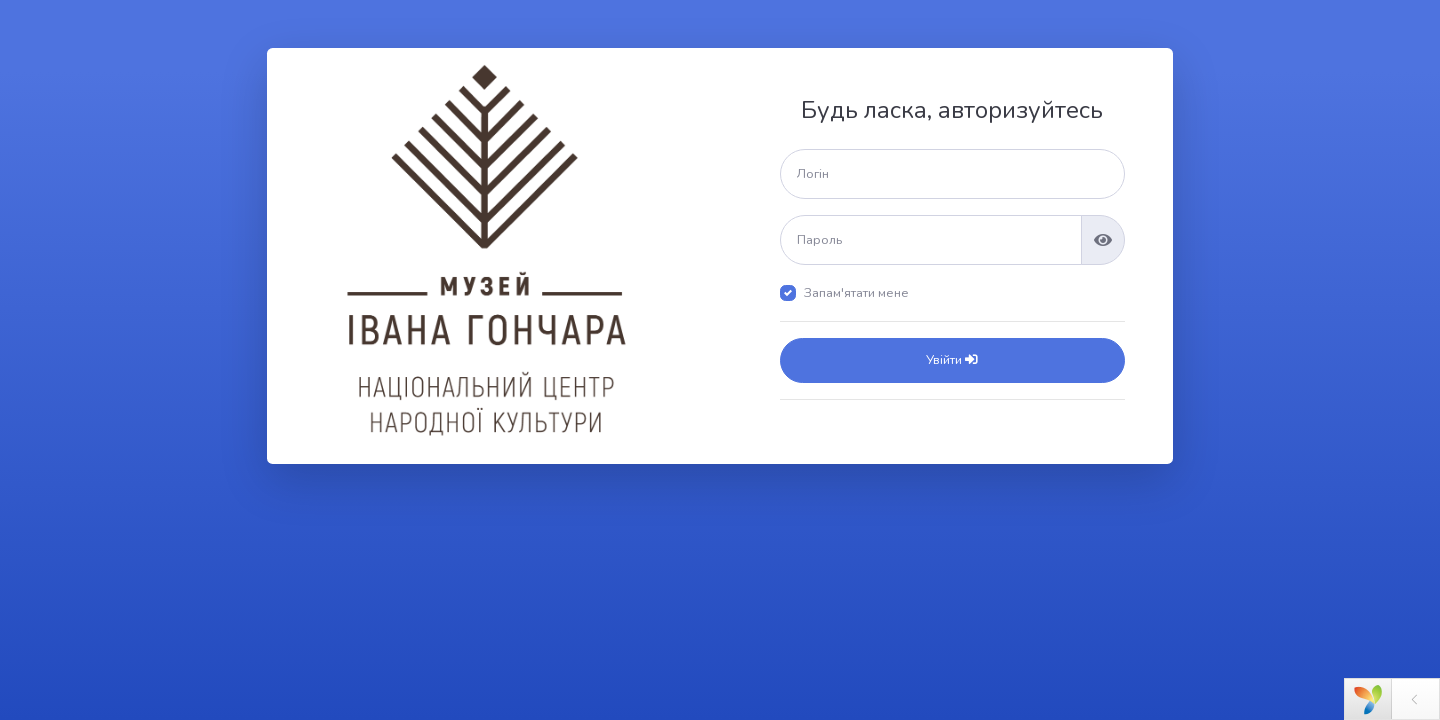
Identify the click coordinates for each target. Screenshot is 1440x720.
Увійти (952, 360)
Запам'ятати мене (856, 293)
